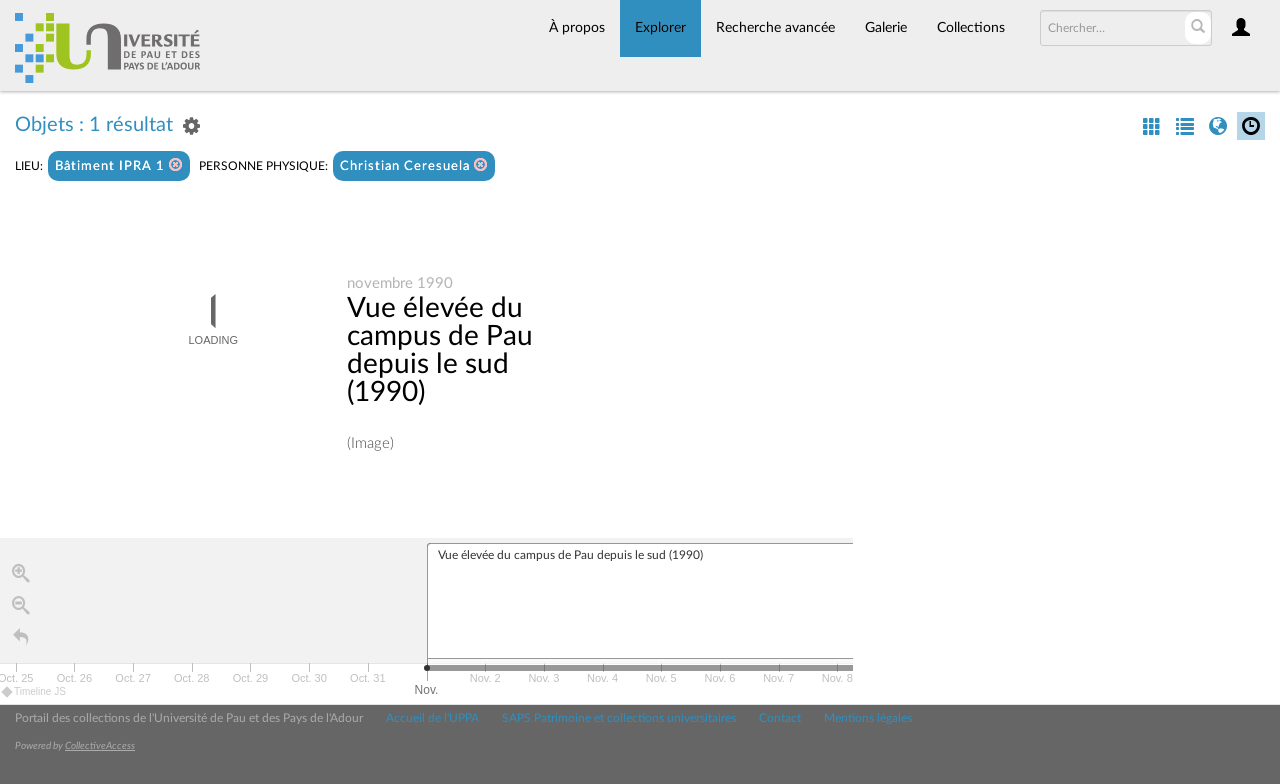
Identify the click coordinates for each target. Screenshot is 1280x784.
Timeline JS (34, 691)
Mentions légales (868, 718)
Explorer (660, 28)
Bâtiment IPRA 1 (119, 165)
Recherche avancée (775, 28)
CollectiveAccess (100, 746)
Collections (971, 28)
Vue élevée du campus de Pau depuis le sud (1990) (440, 350)
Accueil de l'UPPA (432, 718)
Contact (780, 718)
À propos (577, 28)
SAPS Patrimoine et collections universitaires (619, 718)
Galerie (886, 28)
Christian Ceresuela (414, 165)
